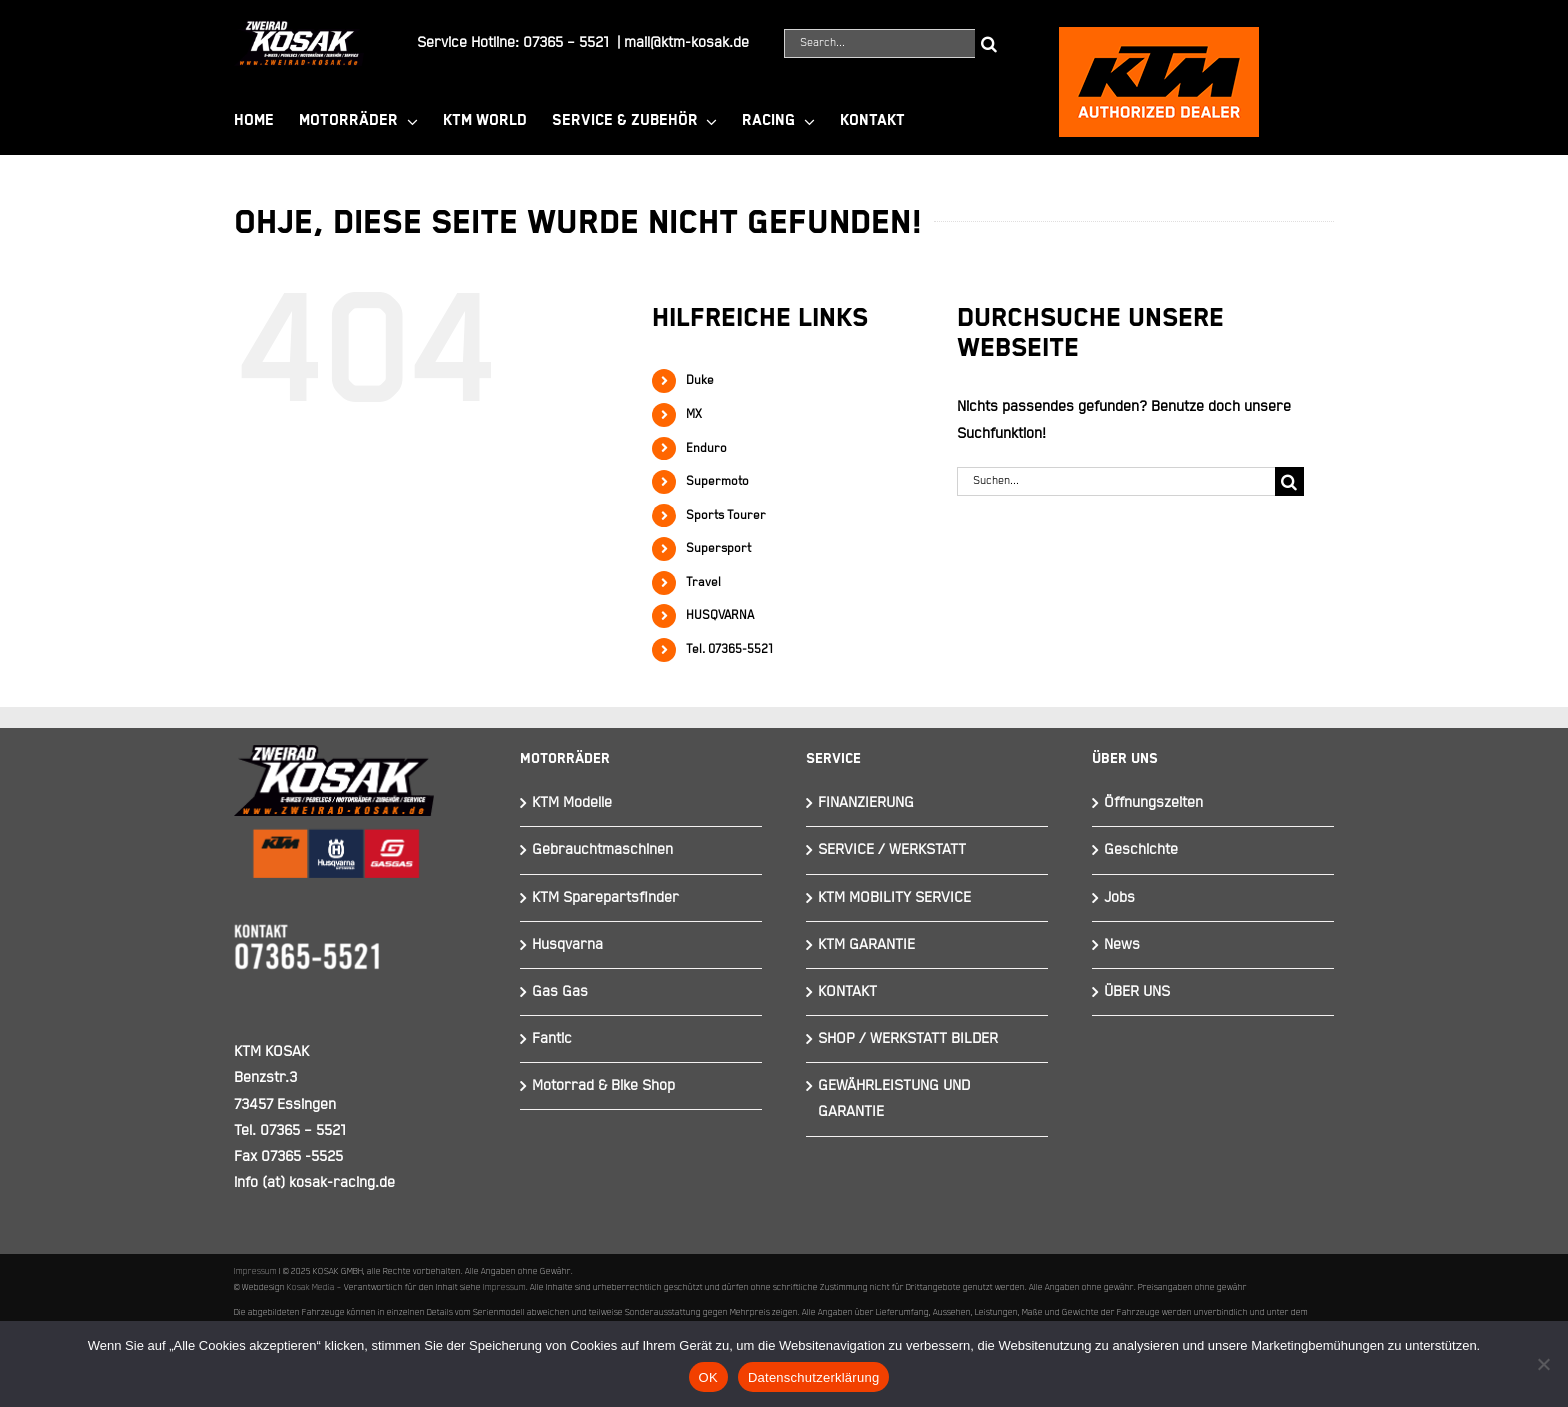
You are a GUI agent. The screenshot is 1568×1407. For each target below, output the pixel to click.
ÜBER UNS (1137, 991)
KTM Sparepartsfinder (605, 897)
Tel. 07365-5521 (729, 649)
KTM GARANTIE (866, 944)
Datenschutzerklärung (813, 1377)
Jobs (1119, 897)
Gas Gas (560, 991)
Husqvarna (567, 944)
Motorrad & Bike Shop (603, 1085)
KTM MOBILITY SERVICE (894, 897)
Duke (700, 380)
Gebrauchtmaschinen (602, 849)
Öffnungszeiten (1153, 802)
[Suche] (989, 43)
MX (694, 414)
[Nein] (1543, 1364)
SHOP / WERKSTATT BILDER (908, 1038)
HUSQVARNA (720, 615)
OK (708, 1377)
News (1122, 944)
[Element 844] (299, 28)
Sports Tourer (726, 515)
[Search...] (879, 43)
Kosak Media (311, 1287)
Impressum (255, 1271)
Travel (703, 582)
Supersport (718, 548)
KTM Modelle (572, 802)
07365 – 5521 (566, 42)
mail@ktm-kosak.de (686, 42)
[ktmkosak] (1159, 35)
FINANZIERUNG (866, 802)
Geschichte (1141, 849)
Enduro (706, 448)
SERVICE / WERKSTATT (892, 849)
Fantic (552, 1038)
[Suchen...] (1116, 481)
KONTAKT (847, 991)
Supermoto (717, 481)
